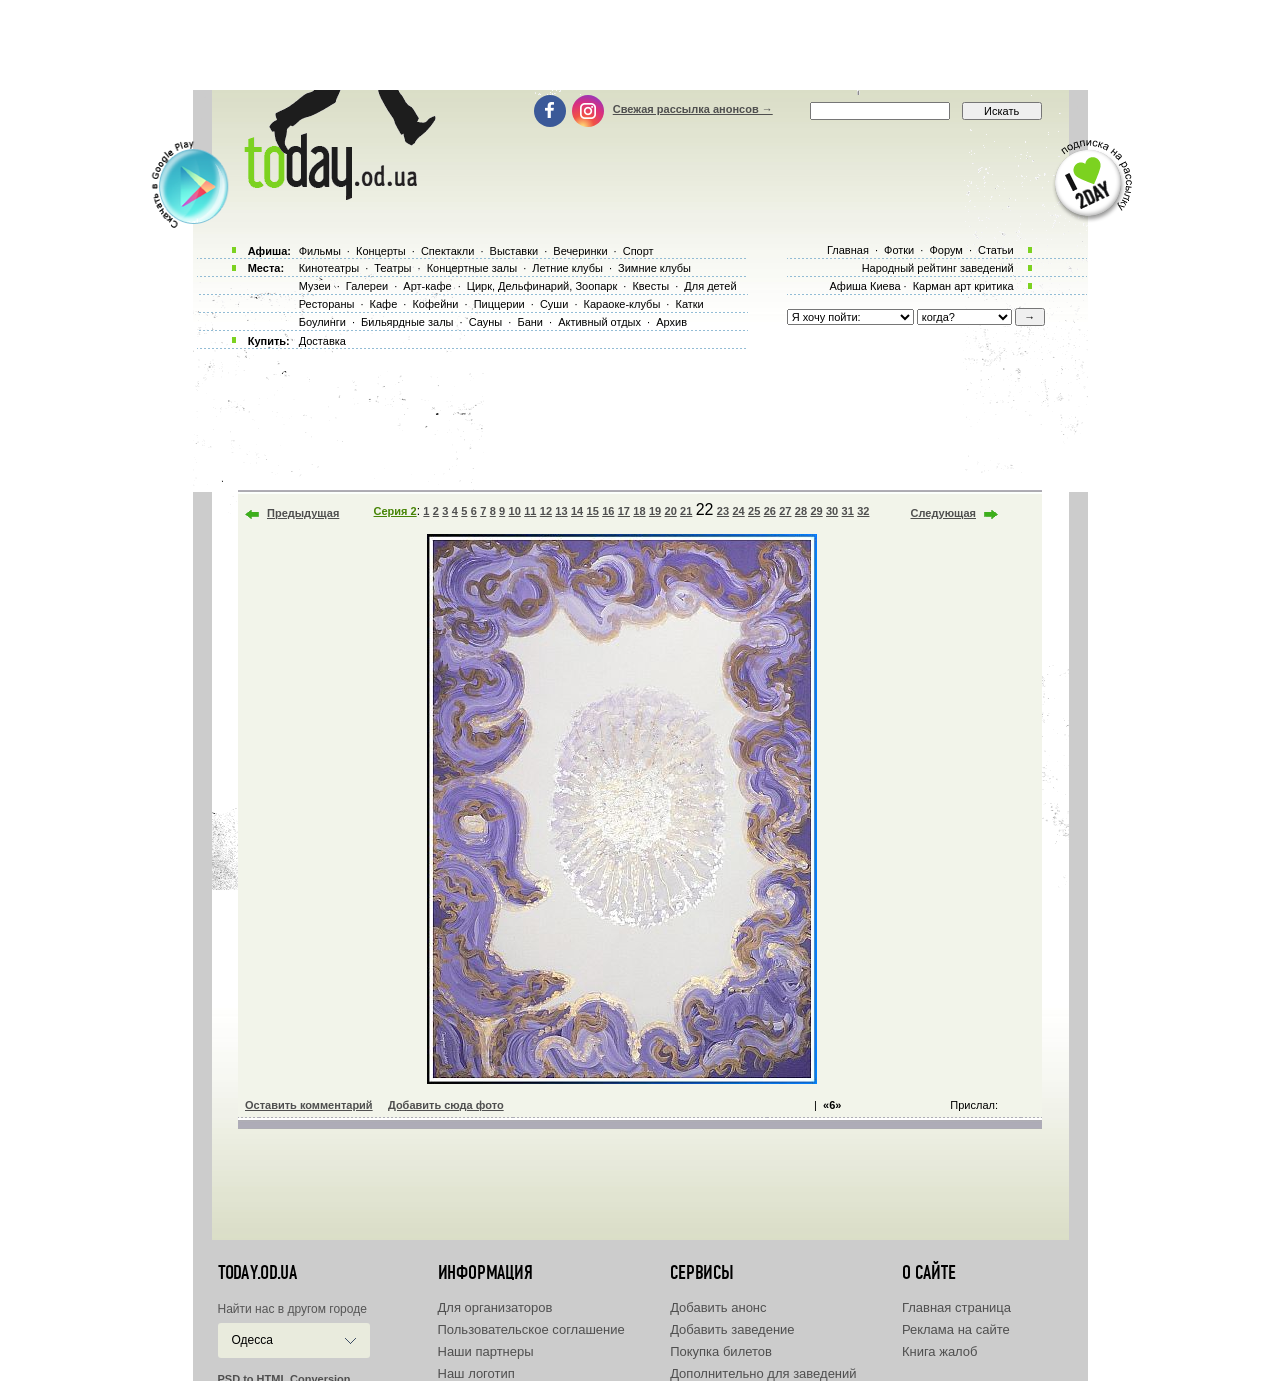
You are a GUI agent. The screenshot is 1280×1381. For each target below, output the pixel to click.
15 (593, 511)
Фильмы (320, 251)
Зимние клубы (654, 268)
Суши (554, 304)
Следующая (943, 513)
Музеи (315, 286)
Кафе (384, 304)
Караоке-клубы (622, 304)
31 (848, 511)
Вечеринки (580, 251)
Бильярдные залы (407, 322)
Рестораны (327, 304)
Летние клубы (567, 268)
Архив (671, 322)
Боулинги (322, 322)
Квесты (650, 286)
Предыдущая (303, 513)
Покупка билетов (721, 1351)
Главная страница (956, 1307)
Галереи (367, 286)
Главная (848, 250)
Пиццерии (499, 304)
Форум (945, 250)
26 (770, 511)
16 (608, 511)
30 (832, 511)
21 (686, 511)
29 (816, 511)
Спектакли (448, 251)
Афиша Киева (864, 286)
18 (639, 511)
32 (863, 511)
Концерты (381, 251)
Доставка (322, 341)
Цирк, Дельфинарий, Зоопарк (542, 286)
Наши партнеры (486, 1351)
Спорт (638, 251)
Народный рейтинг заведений (938, 268)
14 (577, 511)
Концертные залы (472, 268)
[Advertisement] (640, 45)
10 (515, 511)
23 (723, 511)
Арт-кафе (427, 286)
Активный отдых (599, 322)
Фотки (899, 250)
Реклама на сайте (956, 1329)
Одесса (252, 1340)
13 (561, 511)
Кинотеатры (329, 268)
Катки (689, 304)
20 (671, 511)
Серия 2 (395, 511)
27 (785, 511)
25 (754, 511)
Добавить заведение (732, 1329)
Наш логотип (476, 1373)
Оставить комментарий (309, 1105)
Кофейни (435, 304)
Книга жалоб (940, 1351)
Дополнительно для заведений (763, 1373)
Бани (530, 322)
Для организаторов (495, 1307)
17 (624, 511)
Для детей (710, 286)
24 (738, 511)
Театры (392, 268)
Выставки (514, 251)
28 (801, 511)
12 (546, 511)
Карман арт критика (963, 286)
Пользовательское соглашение (531, 1329)
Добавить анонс (718, 1307)
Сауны (486, 322)
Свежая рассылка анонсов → (693, 109)
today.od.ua (257, 1273)
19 (655, 511)
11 (530, 511)
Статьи (996, 250)
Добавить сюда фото (446, 1105)
